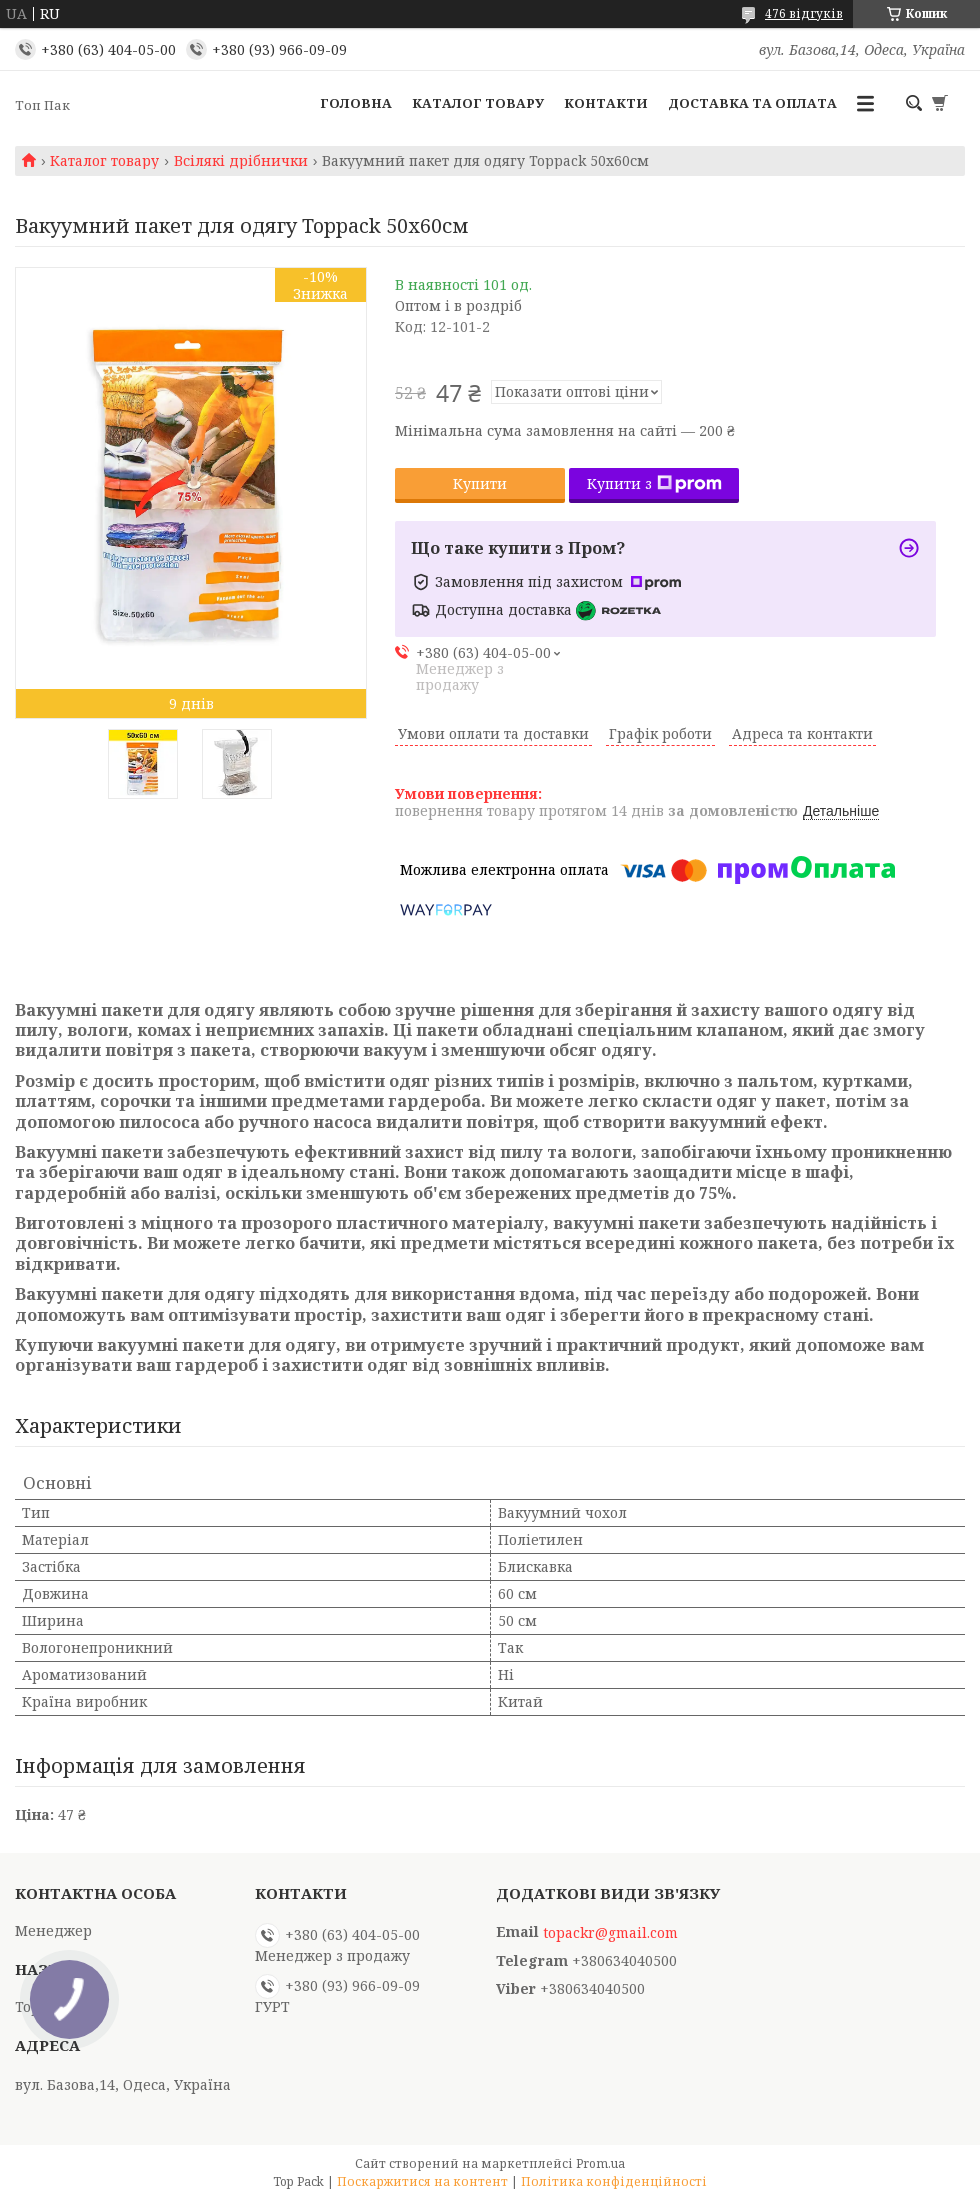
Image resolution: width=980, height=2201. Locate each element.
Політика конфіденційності (614, 2181)
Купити (480, 483)
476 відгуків (804, 13)
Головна (356, 103)
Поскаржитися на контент (422, 2181)
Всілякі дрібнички (241, 161)
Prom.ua (600, 2163)
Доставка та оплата (752, 103)
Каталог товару (478, 103)
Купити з (654, 483)
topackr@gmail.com (610, 1933)
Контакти (606, 103)
